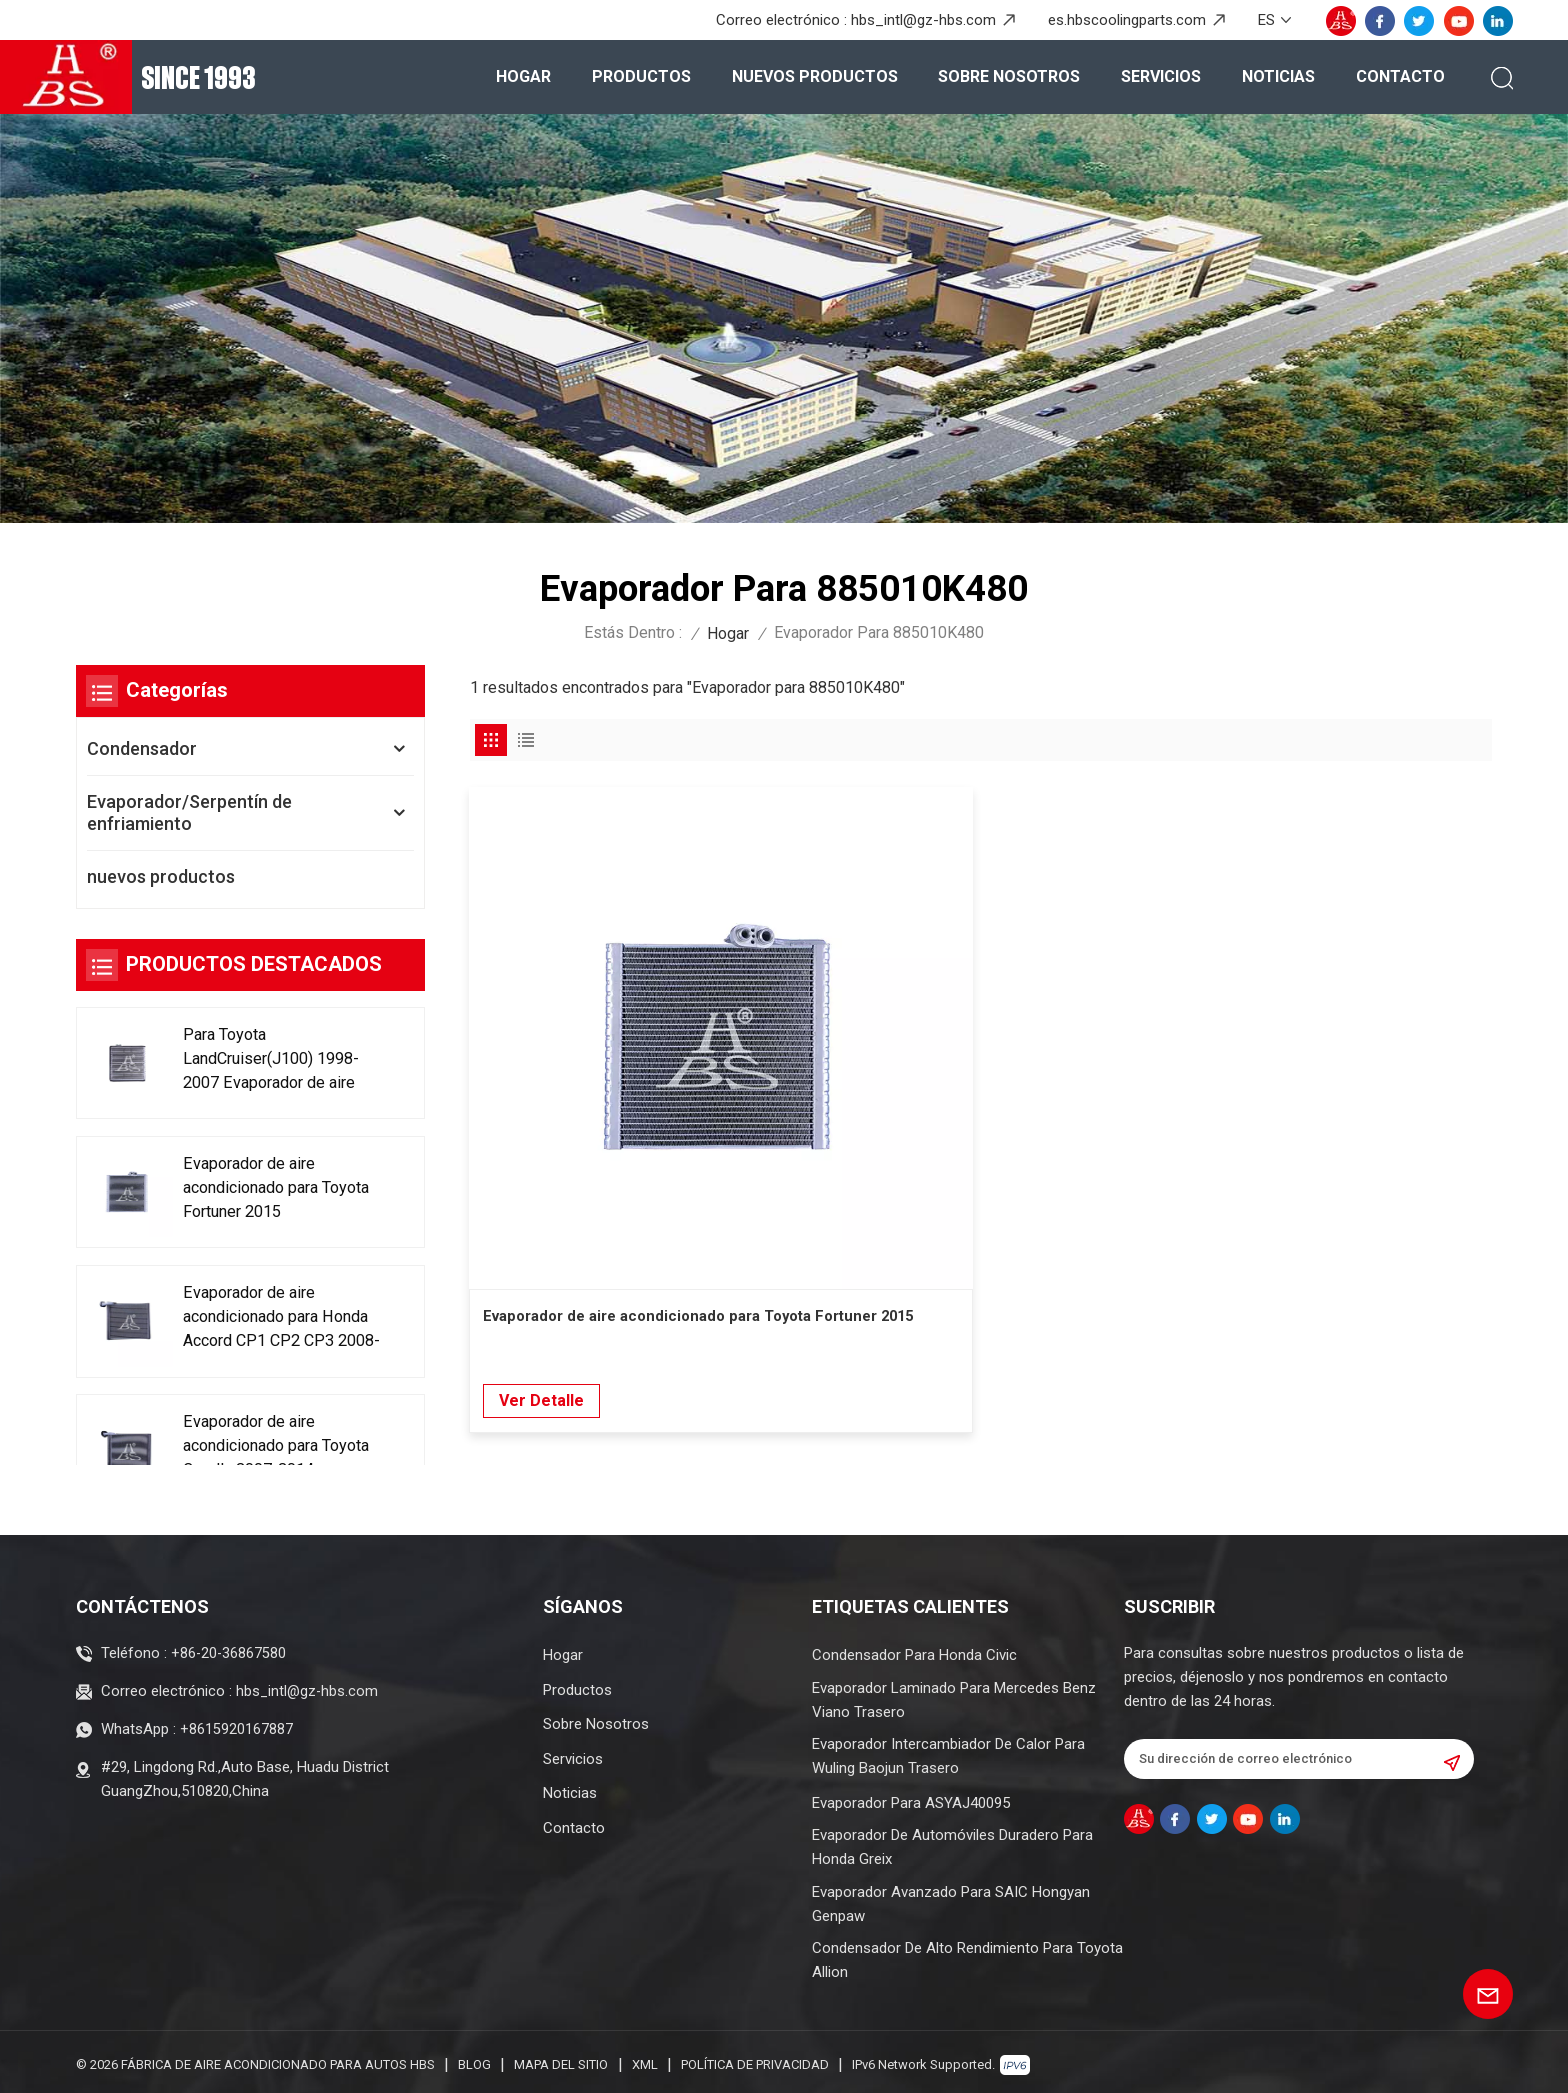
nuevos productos (815, 76)
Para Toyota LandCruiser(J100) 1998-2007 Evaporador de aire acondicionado (282, 1061)
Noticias (1278, 76)
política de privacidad (755, 2058)
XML (645, 2058)
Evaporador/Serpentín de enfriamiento (189, 812)
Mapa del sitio (561, 2058)
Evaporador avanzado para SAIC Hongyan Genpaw (951, 1898)
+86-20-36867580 (229, 1648)
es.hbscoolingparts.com (1127, 20)
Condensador (142, 748)
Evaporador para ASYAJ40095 (911, 1797)
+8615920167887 (236, 1721)
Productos (641, 76)
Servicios (1161, 76)
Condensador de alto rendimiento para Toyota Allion (967, 1955)
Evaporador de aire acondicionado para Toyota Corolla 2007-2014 (264, 1454)
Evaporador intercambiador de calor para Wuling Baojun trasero (948, 1751)
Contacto (1400, 76)
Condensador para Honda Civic (914, 1650)
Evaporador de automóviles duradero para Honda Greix (952, 1842)
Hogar (523, 76)
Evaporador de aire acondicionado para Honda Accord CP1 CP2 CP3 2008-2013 (276, 1323)
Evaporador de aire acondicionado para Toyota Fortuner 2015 (267, 1191)
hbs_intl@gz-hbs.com (923, 20)
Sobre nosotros (1009, 76)
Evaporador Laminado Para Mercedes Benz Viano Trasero (954, 1694)
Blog (474, 2058)
